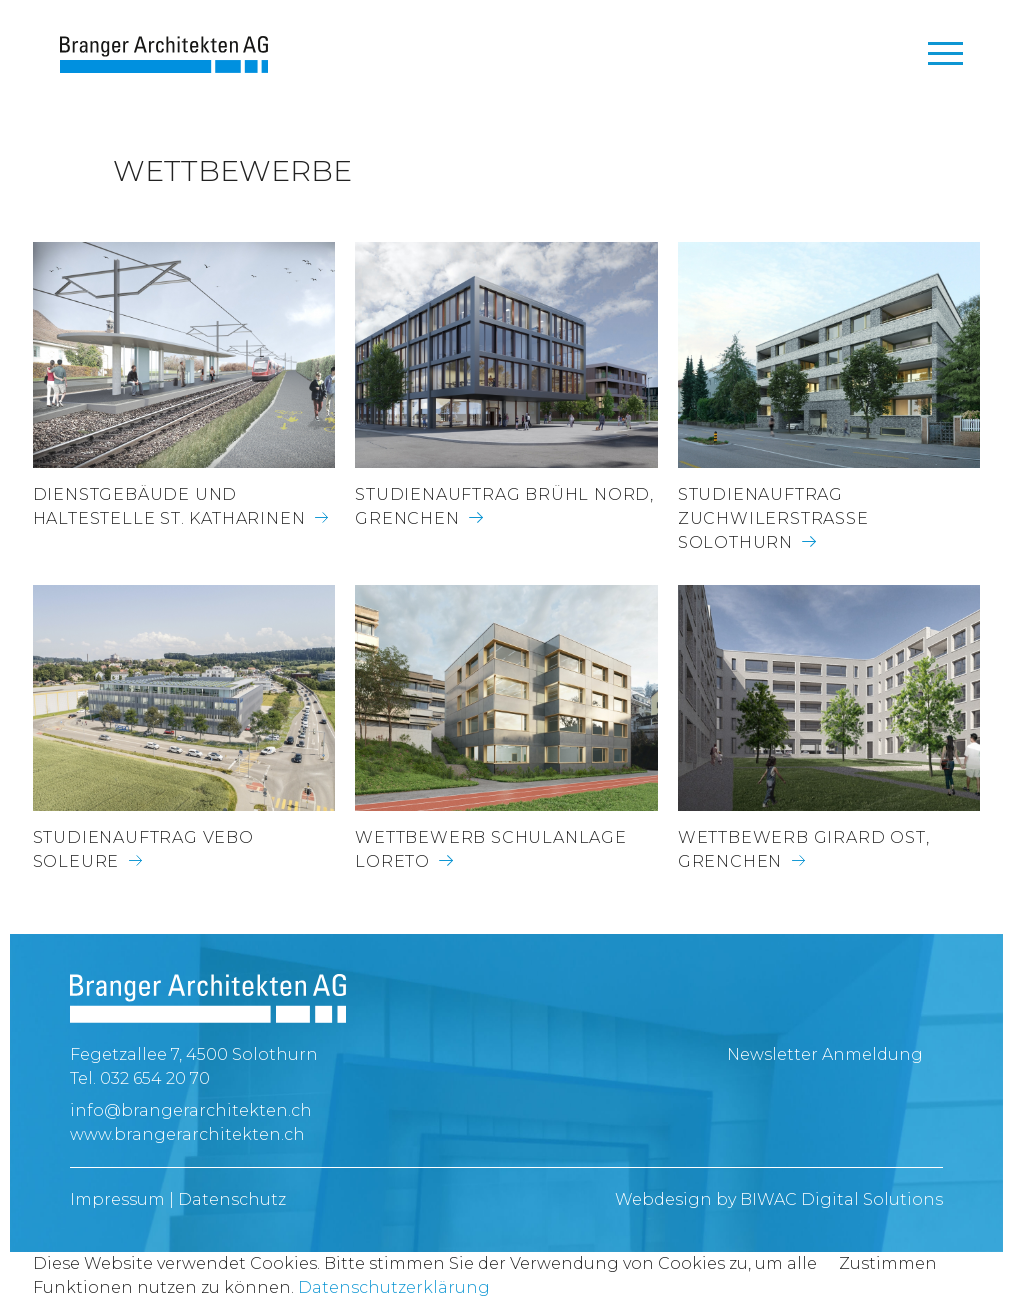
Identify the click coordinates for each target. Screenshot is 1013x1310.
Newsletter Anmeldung (825, 1054)
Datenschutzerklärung (394, 1287)
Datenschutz (232, 1199)
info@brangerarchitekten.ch (191, 1110)
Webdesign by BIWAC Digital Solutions (779, 1199)
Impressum (117, 1199)
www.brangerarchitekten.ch (187, 1134)
